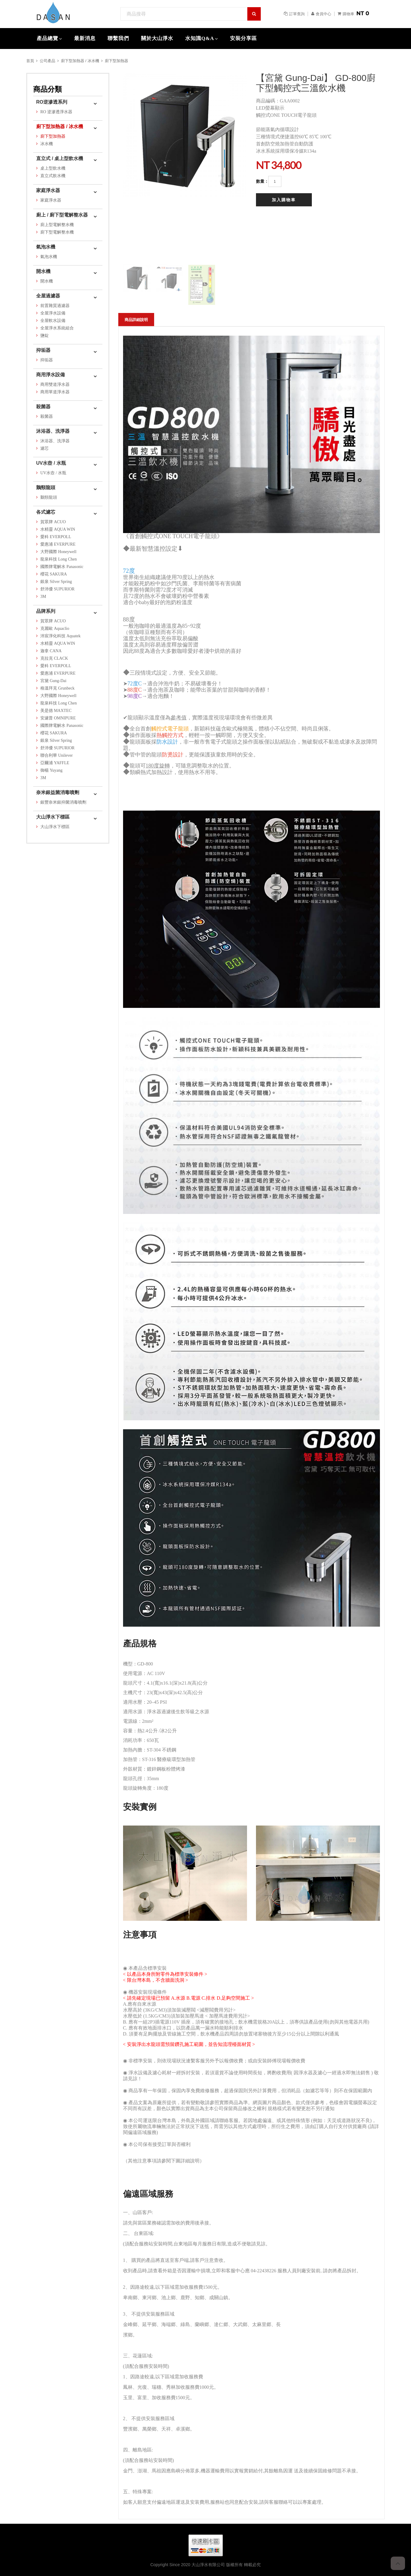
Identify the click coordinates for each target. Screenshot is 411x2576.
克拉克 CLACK (54, 658)
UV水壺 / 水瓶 (51, 463)
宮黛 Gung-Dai (53, 680)
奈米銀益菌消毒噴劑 (57, 792)
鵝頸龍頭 (45, 487)
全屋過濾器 (48, 295)
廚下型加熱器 (116, 61)
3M (43, 596)
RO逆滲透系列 (51, 102)
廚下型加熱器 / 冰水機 (80, 61)
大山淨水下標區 (53, 816)
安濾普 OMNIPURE (58, 718)
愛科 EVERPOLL (55, 537)
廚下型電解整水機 (57, 232)
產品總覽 (47, 38)
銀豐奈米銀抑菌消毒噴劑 (63, 802)
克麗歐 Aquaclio (54, 628)
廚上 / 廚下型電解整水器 (62, 214)
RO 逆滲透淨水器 (56, 112)
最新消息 (85, 38)
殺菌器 (43, 406)
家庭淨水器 (48, 190)
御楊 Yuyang (51, 770)
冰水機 (46, 144)
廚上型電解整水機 (57, 224)
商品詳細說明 (136, 319)
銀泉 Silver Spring (56, 581)
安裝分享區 (243, 38)
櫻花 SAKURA (53, 574)
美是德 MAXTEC (56, 710)
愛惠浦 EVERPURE (58, 544)
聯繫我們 (118, 38)
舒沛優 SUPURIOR (57, 589)
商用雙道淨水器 (55, 384)
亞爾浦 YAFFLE (54, 763)
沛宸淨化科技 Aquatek (60, 636)
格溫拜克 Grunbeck (57, 688)
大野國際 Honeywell (58, 551)
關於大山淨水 (157, 38)
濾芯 (44, 448)
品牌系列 (45, 611)
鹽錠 (44, 335)
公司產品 (47, 61)
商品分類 (47, 89)
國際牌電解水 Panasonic (61, 566)
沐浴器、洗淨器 (53, 431)
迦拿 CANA (51, 651)
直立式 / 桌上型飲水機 (59, 158)
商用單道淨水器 (55, 392)
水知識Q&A (199, 38)
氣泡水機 (45, 246)
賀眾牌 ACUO (53, 522)
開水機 (43, 271)
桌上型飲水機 (52, 168)
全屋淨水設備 (52, 313)
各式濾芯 (45, 512)
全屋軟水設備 (52, 320)
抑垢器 (43, 350)
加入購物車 (284, 199)
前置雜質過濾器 (55, 305)
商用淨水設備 (50, 374)
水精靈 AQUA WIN (57, 529)
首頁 (30, 61)
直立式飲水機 (52, 176)
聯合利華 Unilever (56, 755)
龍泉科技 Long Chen (58, 559)
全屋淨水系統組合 (57, 328)
